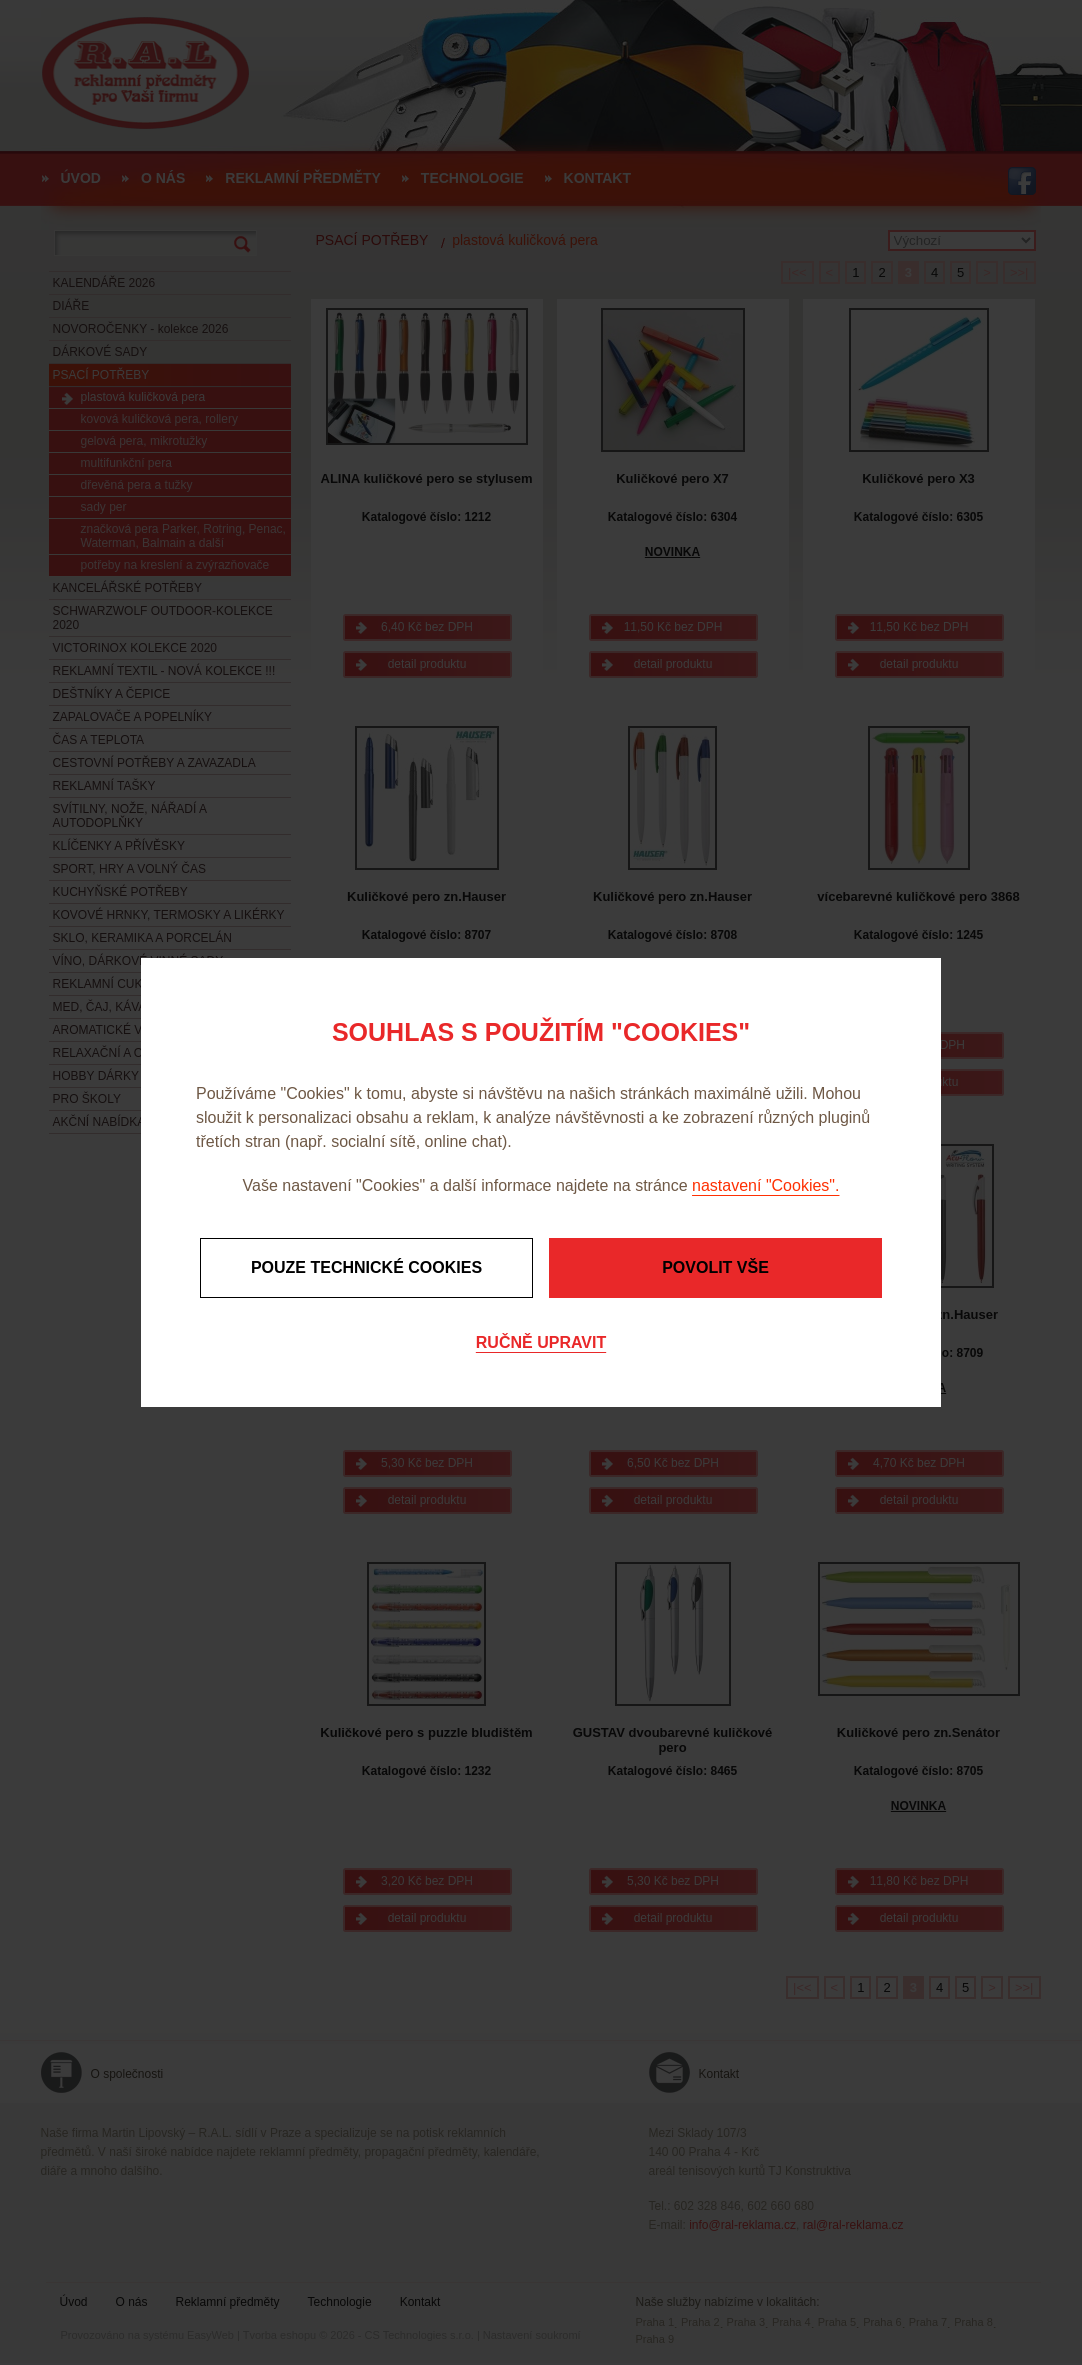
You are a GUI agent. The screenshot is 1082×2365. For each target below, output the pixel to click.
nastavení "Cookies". (765, 1185)
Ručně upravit (541, 1342)
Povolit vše (715, 1267)
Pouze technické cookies (366, 1267)
